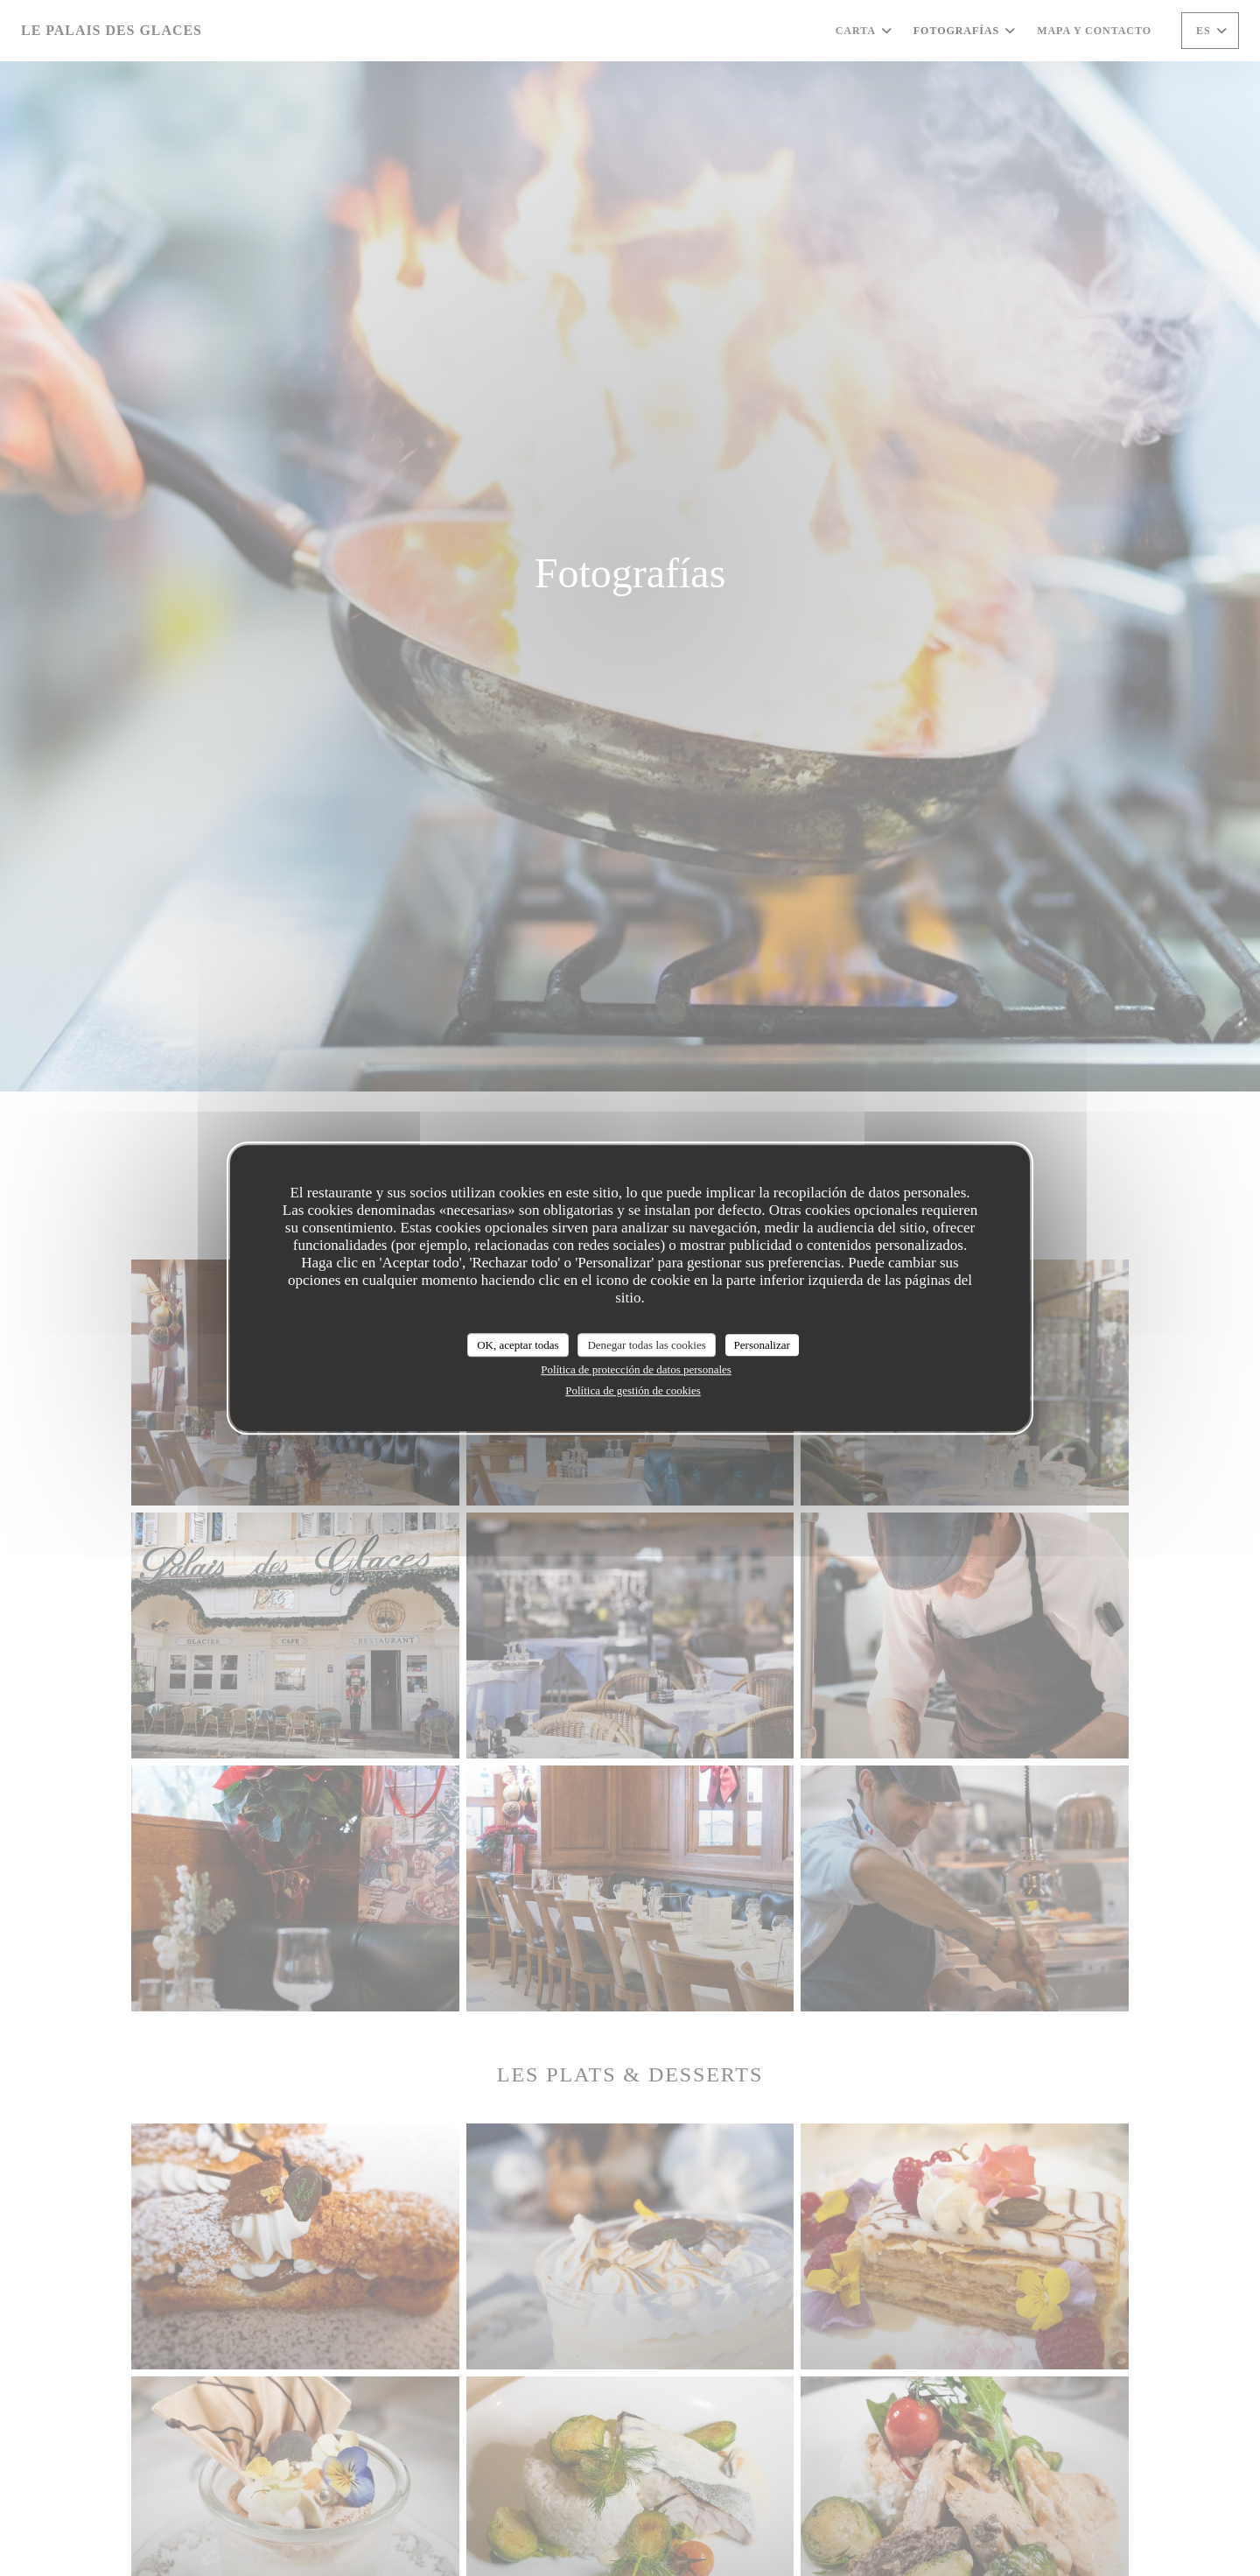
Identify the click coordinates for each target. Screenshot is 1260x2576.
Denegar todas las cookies (646, 1344)
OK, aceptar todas (518, 1344)
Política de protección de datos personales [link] (636, 1369)
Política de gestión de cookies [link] (633, 1390)
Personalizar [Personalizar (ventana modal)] (762, 1344)
